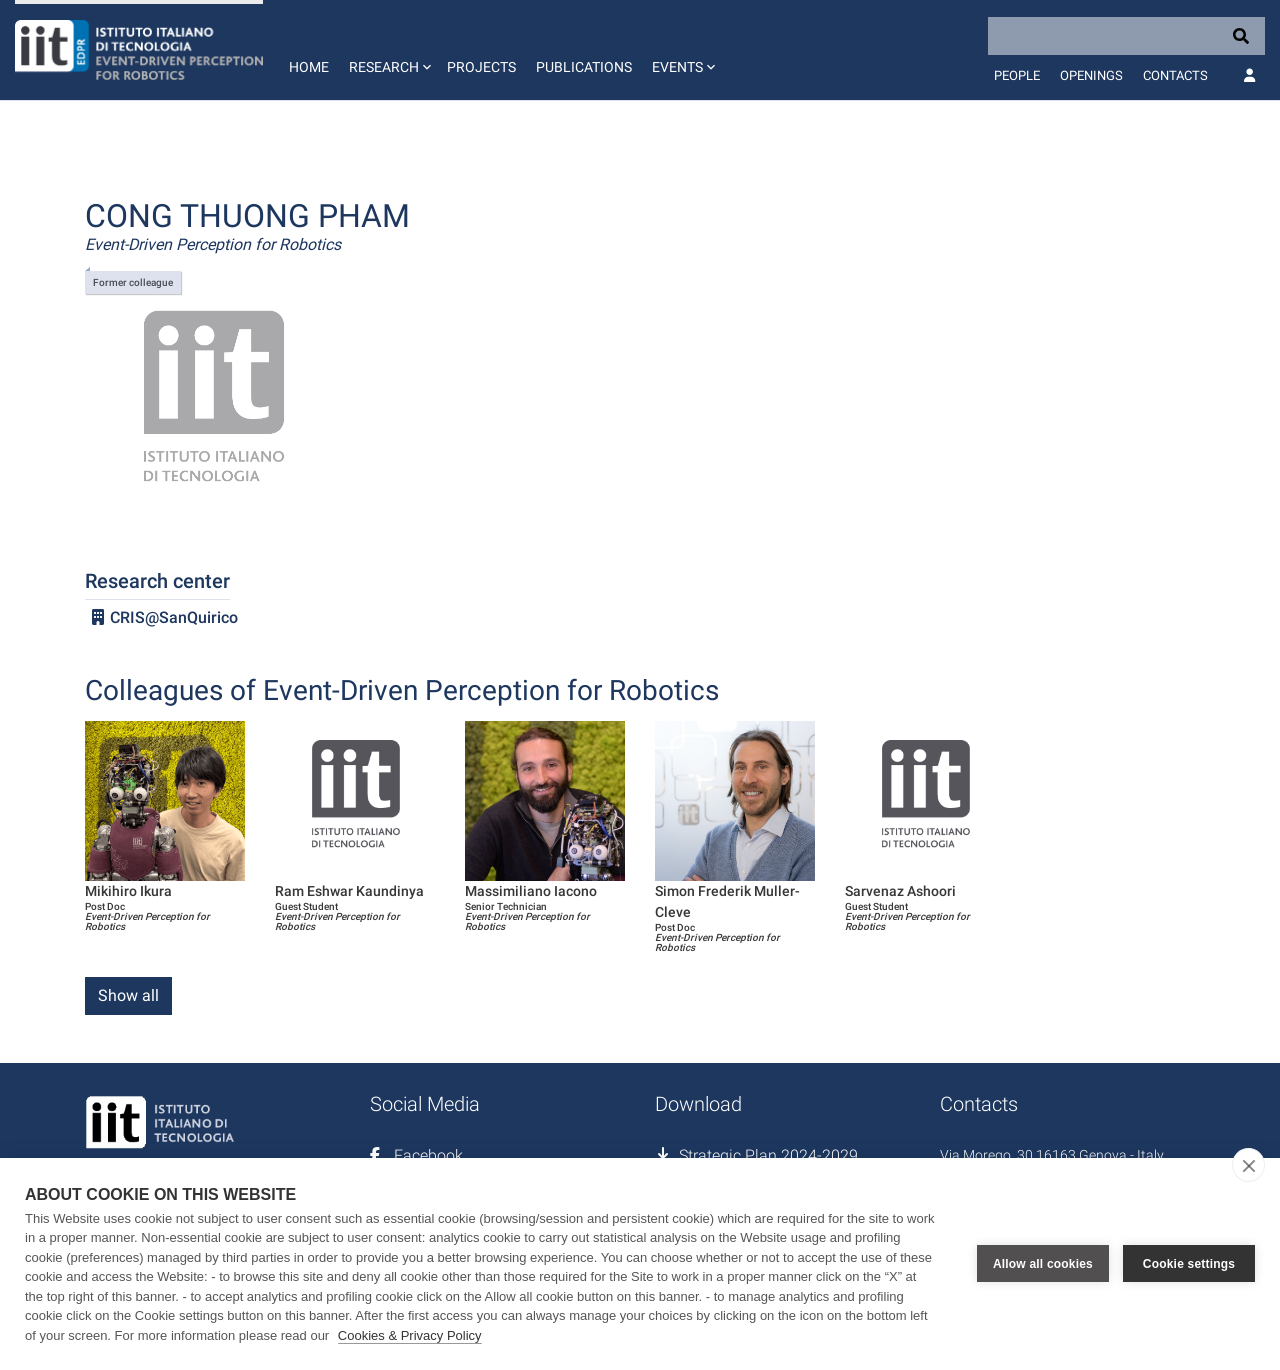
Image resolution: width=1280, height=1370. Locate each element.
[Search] (1126, 36)
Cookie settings (1189, 1264)
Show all (128, 995)
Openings (1091, 75)
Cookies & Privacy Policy (410, 1335)
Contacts (1175, 75)
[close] (1248, 1165)
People (1017, 75)
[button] (388, 50)
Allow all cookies (1043, 1264)
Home (309, 67)
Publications (584, 67)
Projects (481, 67)
